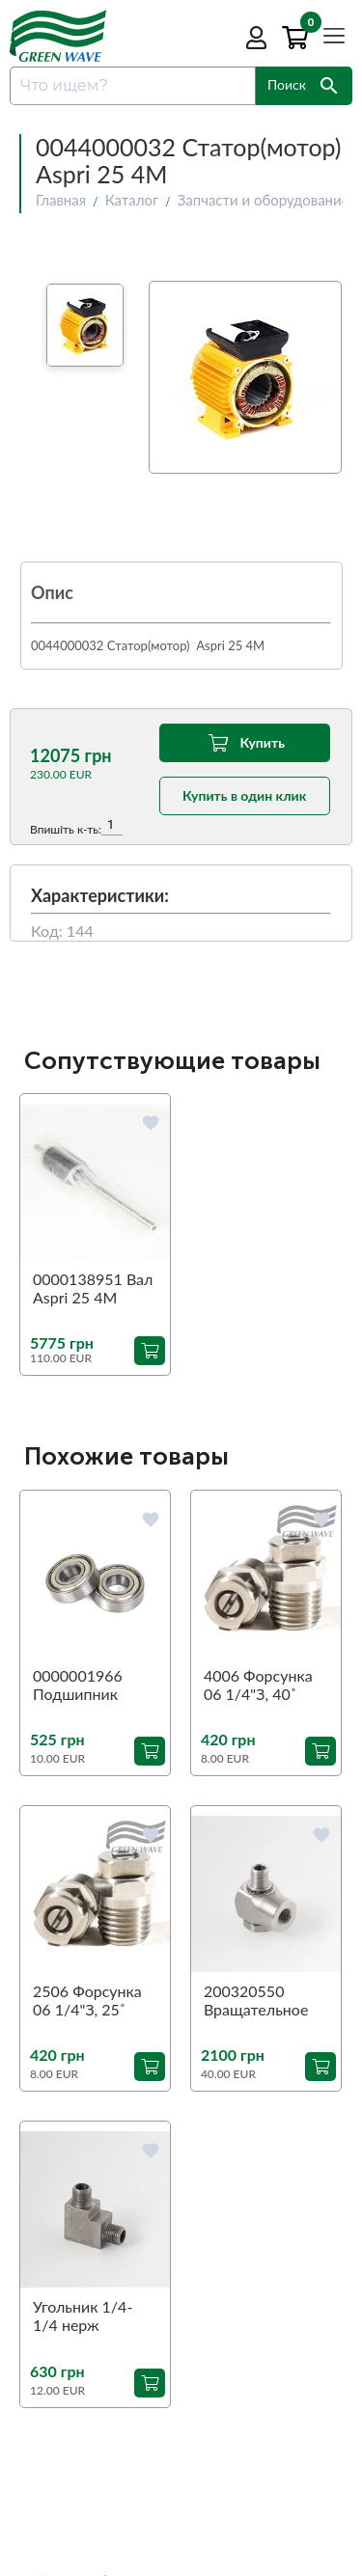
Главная (61, 199)
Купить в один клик (244, 795)
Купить (244, 742)
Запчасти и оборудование (263, 199)
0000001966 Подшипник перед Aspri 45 (85, 1685)
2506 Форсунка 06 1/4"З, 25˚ (87, 2000)
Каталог (132, 199)
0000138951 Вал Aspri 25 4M (93, 1288)
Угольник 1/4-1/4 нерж (82, 2315)
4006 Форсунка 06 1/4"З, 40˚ (258, 1684)
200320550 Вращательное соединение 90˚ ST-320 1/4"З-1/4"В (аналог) (260, 2001)
